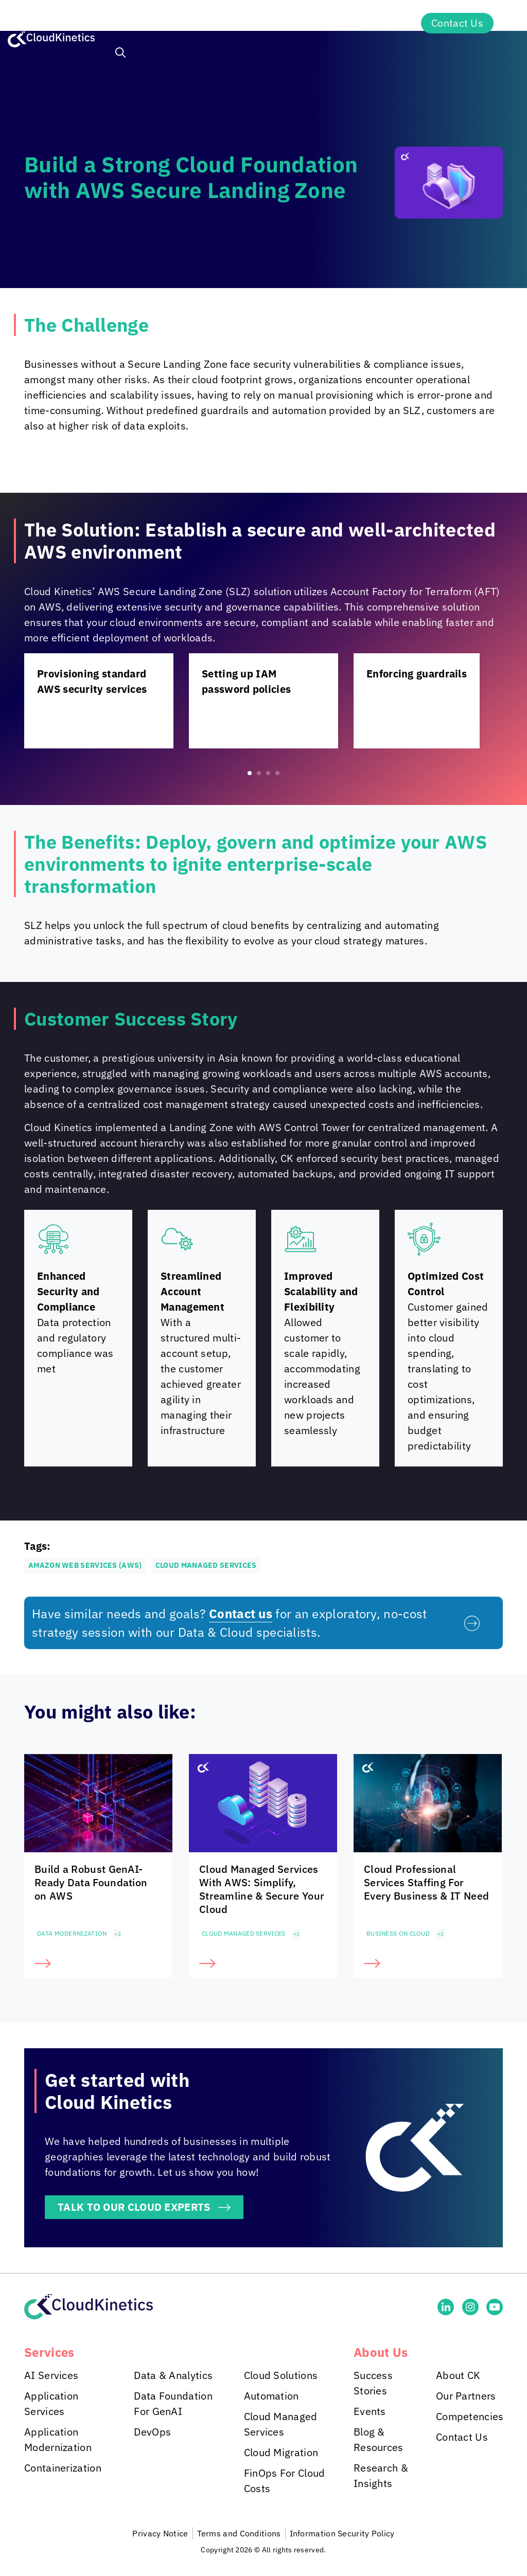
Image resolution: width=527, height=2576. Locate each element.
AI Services (51, 2375)
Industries (218, 23)
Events (370, 2411)
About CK (458, 2375)
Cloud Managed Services (244, 1933)
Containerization (62, 2468)
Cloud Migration (281, 2452)
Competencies (470, 2416)
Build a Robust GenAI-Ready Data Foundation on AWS (90, 1882)
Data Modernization (72, 1933)
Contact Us (457, 23)
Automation (271, 2396)
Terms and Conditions (239, 2533)
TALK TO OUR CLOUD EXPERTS (134, 2207)
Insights (298, 23)
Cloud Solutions (281, 2375)
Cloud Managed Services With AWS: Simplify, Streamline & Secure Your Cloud (261, 1889)
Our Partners (466, 2396)
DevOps (152, 2432)
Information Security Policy (342, 2533)
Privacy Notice (160, 2533)
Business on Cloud (398, 1933)
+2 (117, 1933)
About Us (376, 23)
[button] (120, 54)
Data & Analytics (173, 2375)
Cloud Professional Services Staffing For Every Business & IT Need (426, 1882)
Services (138, 23)
